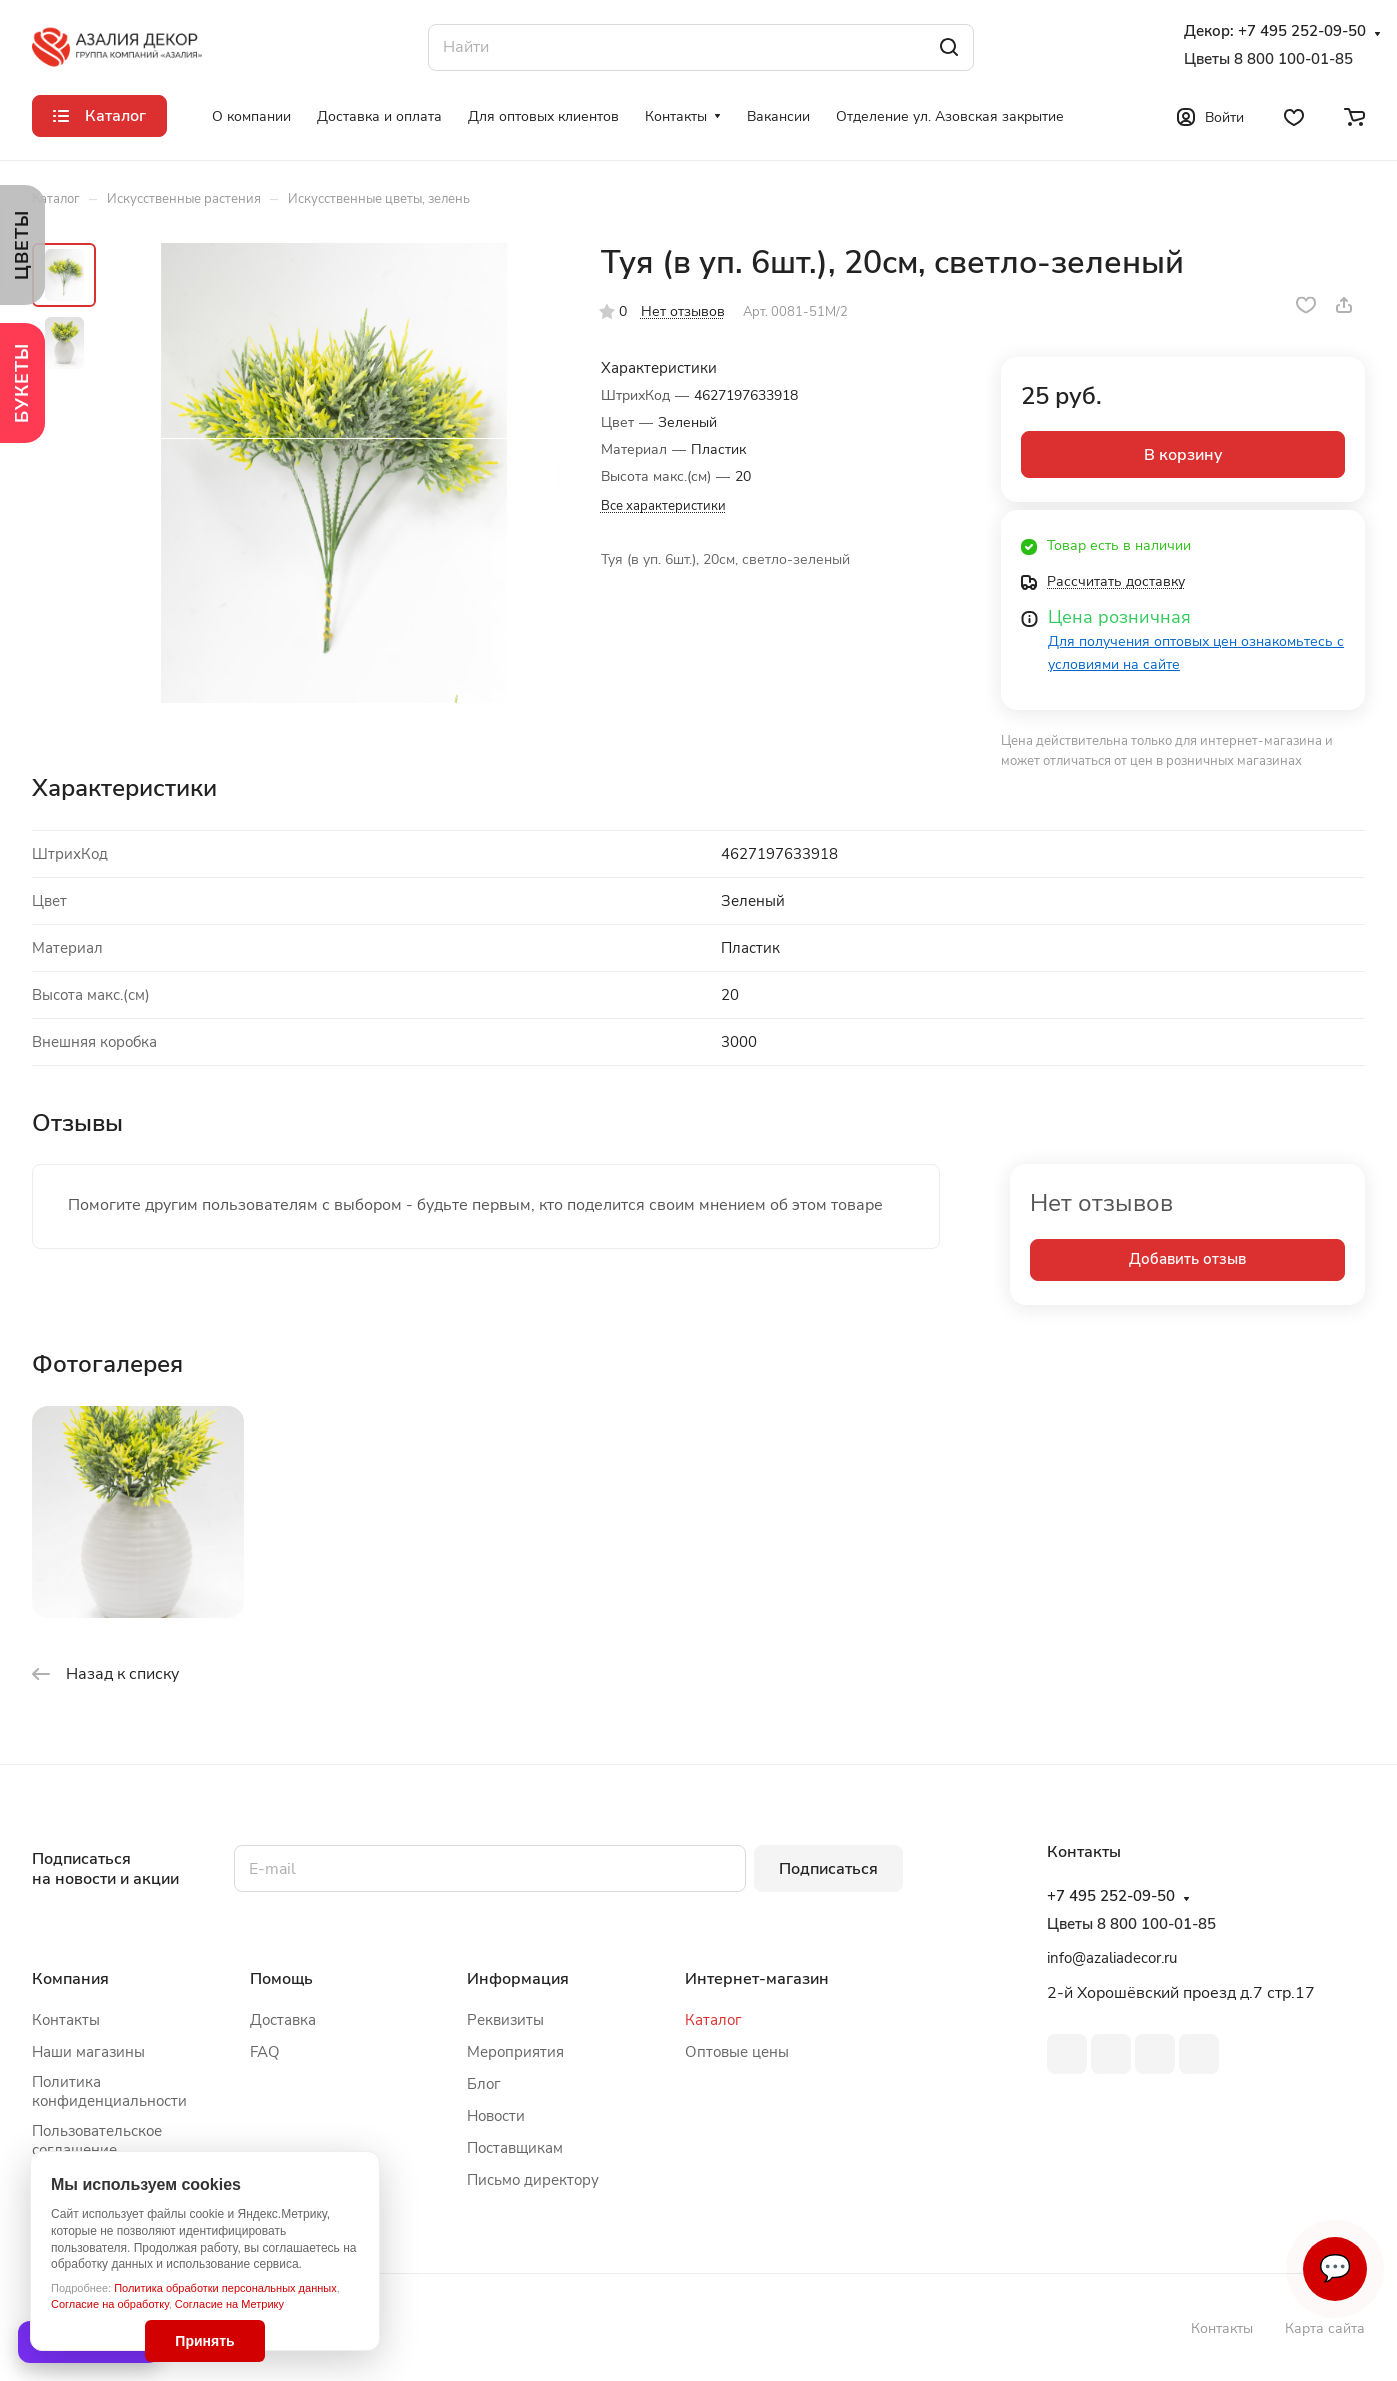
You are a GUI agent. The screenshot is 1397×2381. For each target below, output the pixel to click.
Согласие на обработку (110, 2304)
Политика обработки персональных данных (225, 2288)
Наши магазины (88, 2052)
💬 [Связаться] (1335, 2268)
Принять (204, 2341)
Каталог (713, 2020)
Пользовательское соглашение (97, 2140)
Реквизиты (505, 2020)
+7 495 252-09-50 (1302, 31)
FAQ (265, 2052)
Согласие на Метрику (229, 2304)
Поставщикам (515, 2148)
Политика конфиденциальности (109, 2091)
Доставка (283, 2020)
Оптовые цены (737, 2052)
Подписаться (828, 1869)
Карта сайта (1325, 2328)
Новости (496, 2116)
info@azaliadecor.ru (1112, 1958)
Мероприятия (515, 2052)
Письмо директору (533, 2180)
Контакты (66, 2020)
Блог (484, 2084)
